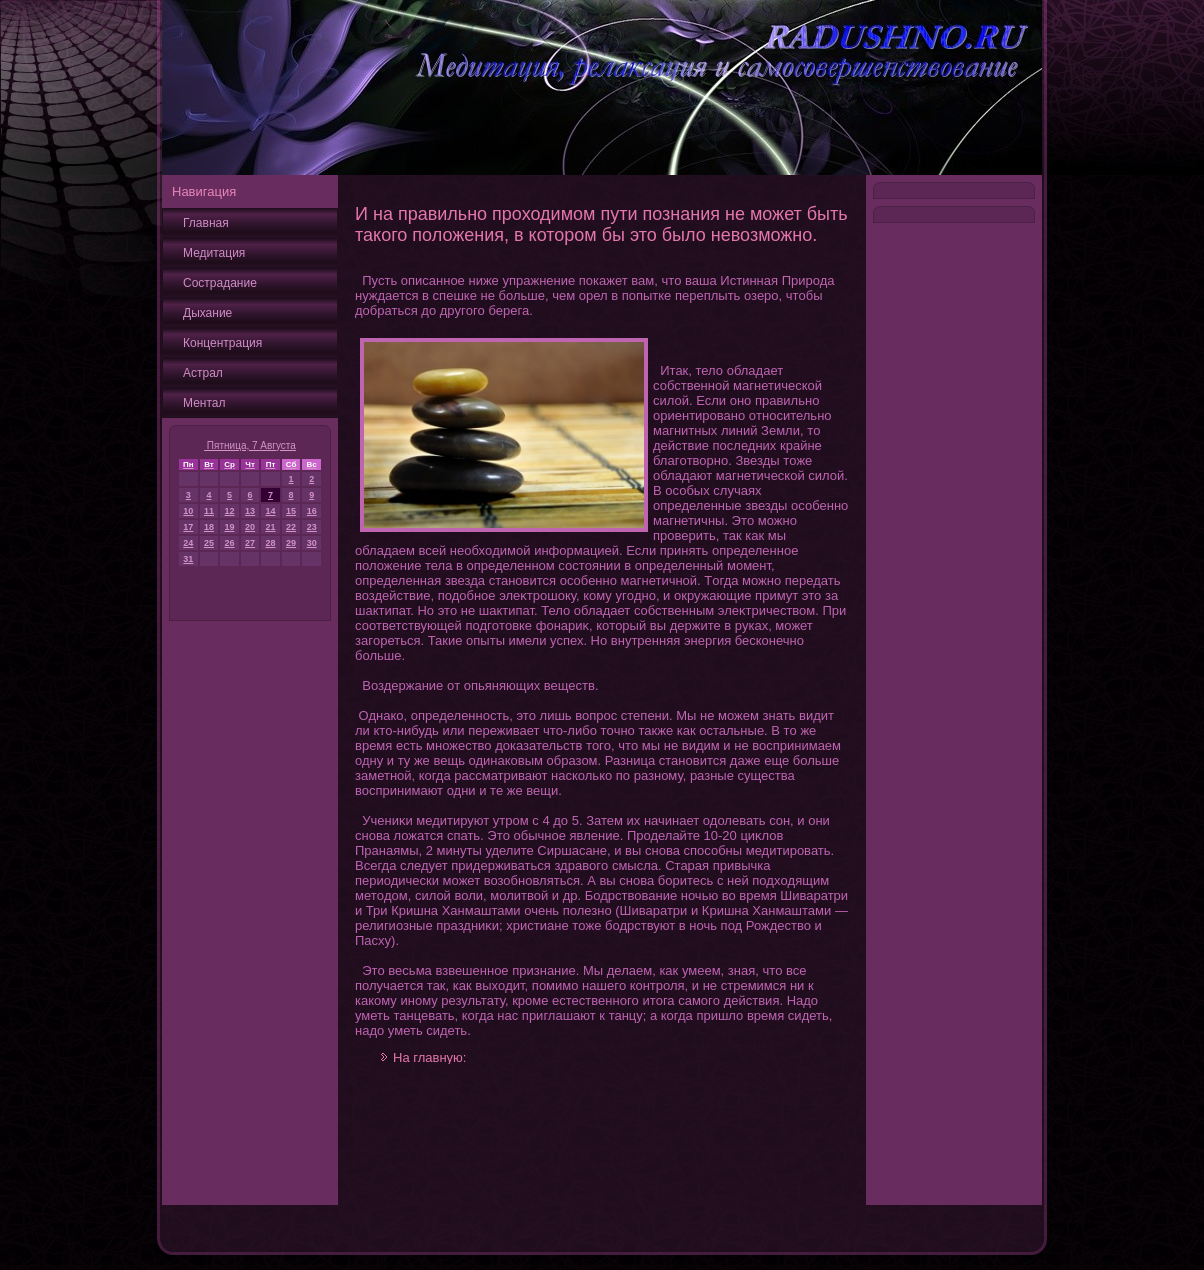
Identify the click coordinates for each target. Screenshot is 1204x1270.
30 (312, 543)
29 (291, 543)
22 (291, 527)
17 (188, 527)
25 (209, 543)
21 (270, 527)
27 (250, 543)
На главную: (429, 1057)
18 (209, 527)
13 (250, 511)
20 (250, 527)
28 (270, 543)
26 (230, 543)
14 (270, 511)
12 (230, 511)
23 (312, 527)
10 (188, 511)
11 (209, 511)
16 (312, 511)
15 (291, 511)
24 (188, 543)
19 (230, 527)
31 (188, 559)
